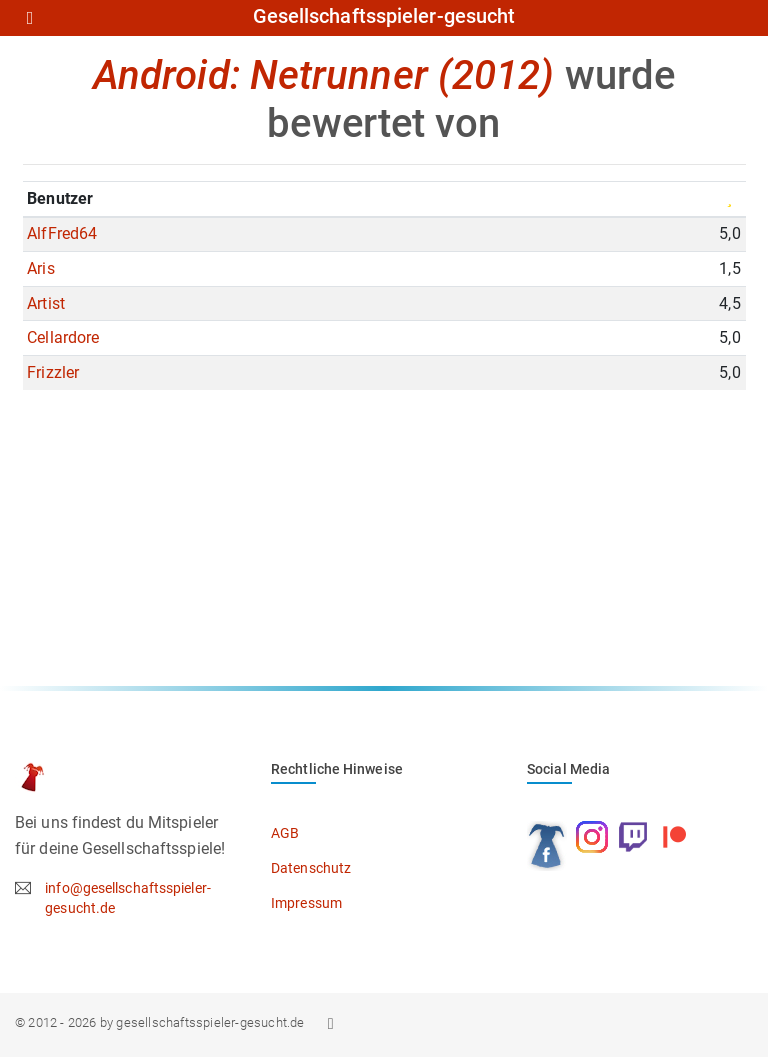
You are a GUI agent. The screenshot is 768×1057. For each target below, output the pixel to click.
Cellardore (63, 337)
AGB (285, 833)
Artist (46, 303)
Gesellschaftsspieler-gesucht (384, 17)
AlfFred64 (62, 233)
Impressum (306, 903)
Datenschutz (311, 868)
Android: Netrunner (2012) (324, 75)
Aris (40, 268)
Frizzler (53, 372)
